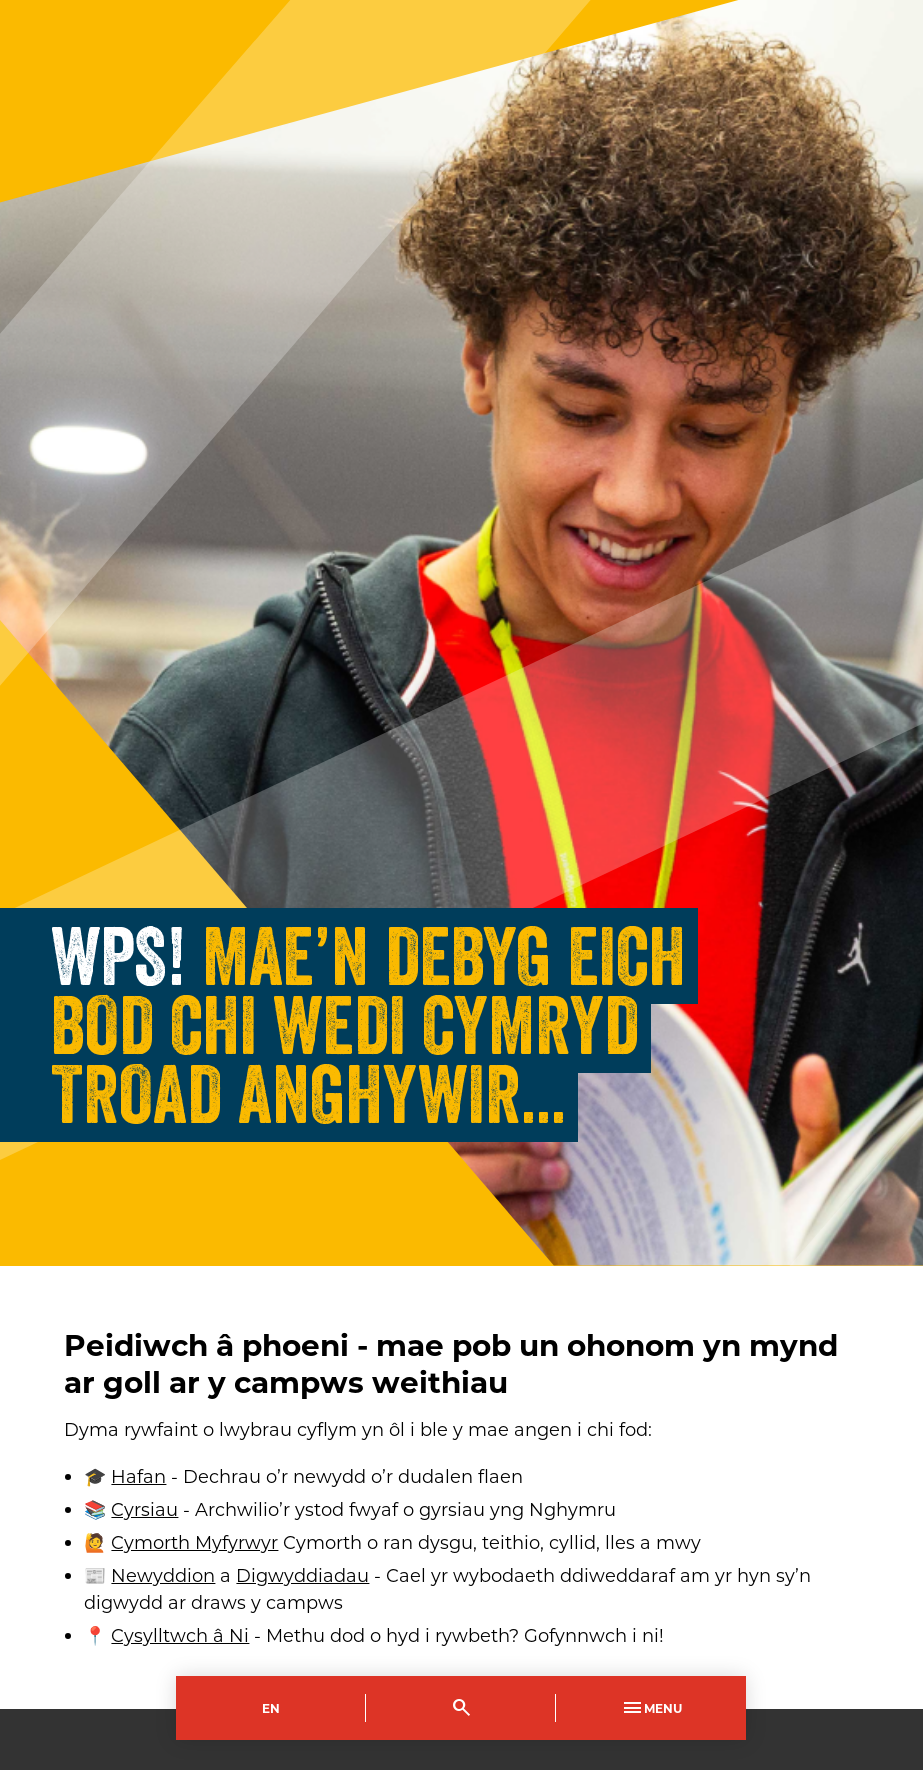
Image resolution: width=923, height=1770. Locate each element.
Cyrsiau (144, 1509)
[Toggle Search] (461, 1708)
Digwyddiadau (302, 1575)
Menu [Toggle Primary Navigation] (651, 1708)
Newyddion (163, 1575)
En (271, 1708)
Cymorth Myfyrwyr (194, 1542)
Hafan (138, 1476)
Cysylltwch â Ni (180, 1635)
